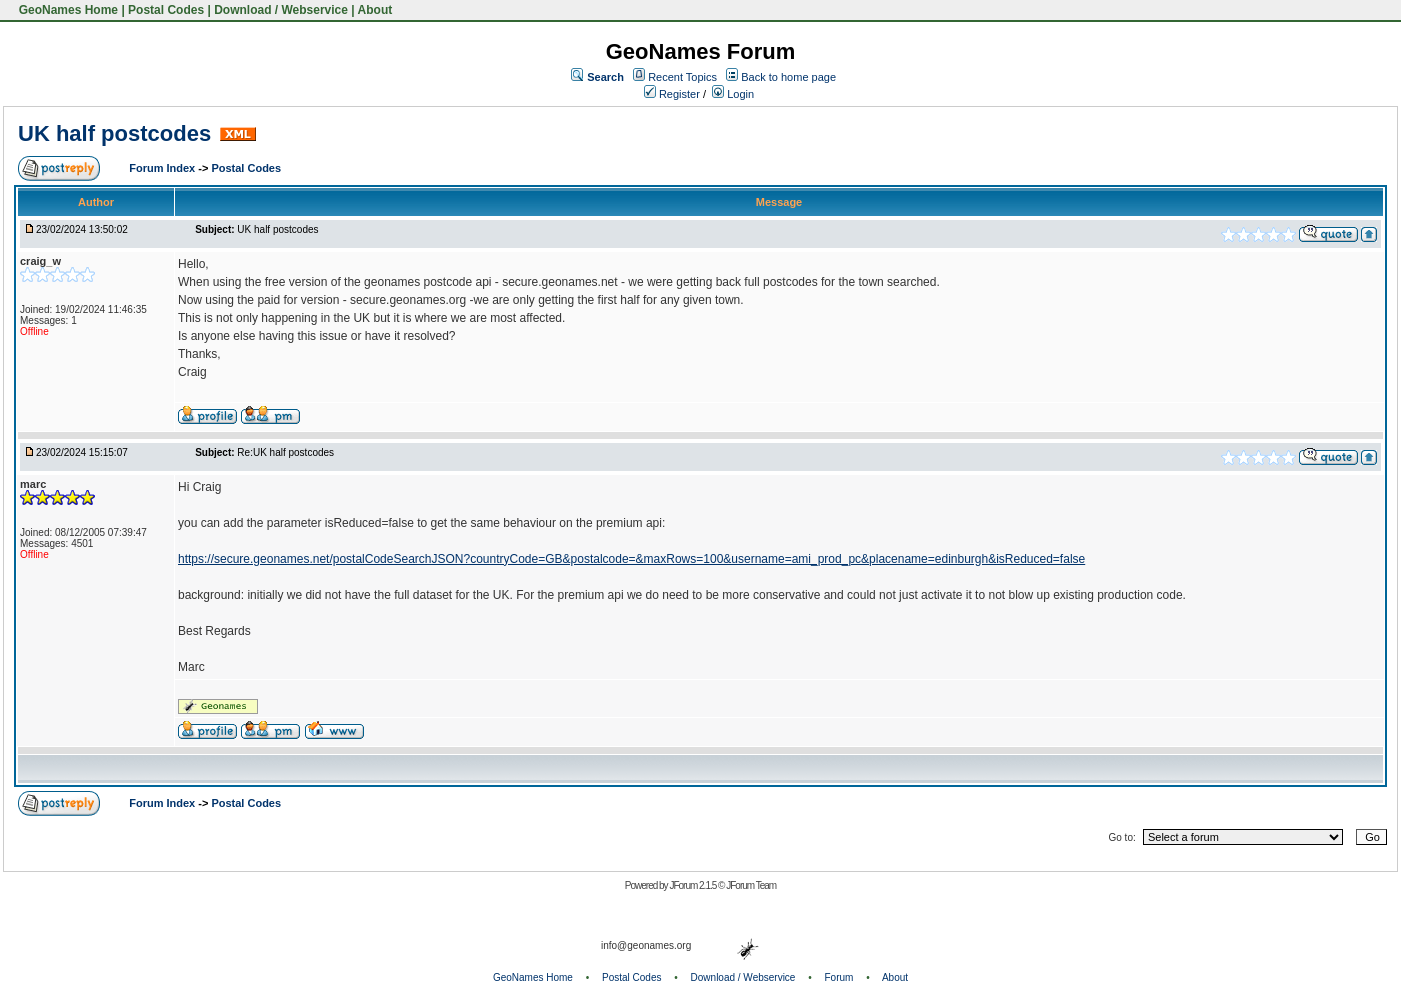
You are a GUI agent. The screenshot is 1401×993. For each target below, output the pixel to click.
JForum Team (751, 885)
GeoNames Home (66, 10)
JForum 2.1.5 (693, 885)
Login (733, 94)
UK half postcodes (114, 133)
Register (672, 94)
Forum (839, 977)
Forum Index (163, 168)
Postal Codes (166, 10)
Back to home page (788, 77)
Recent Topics (682, 77)
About (375, 10)
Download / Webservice (281, 10)
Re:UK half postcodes (285, 452)
